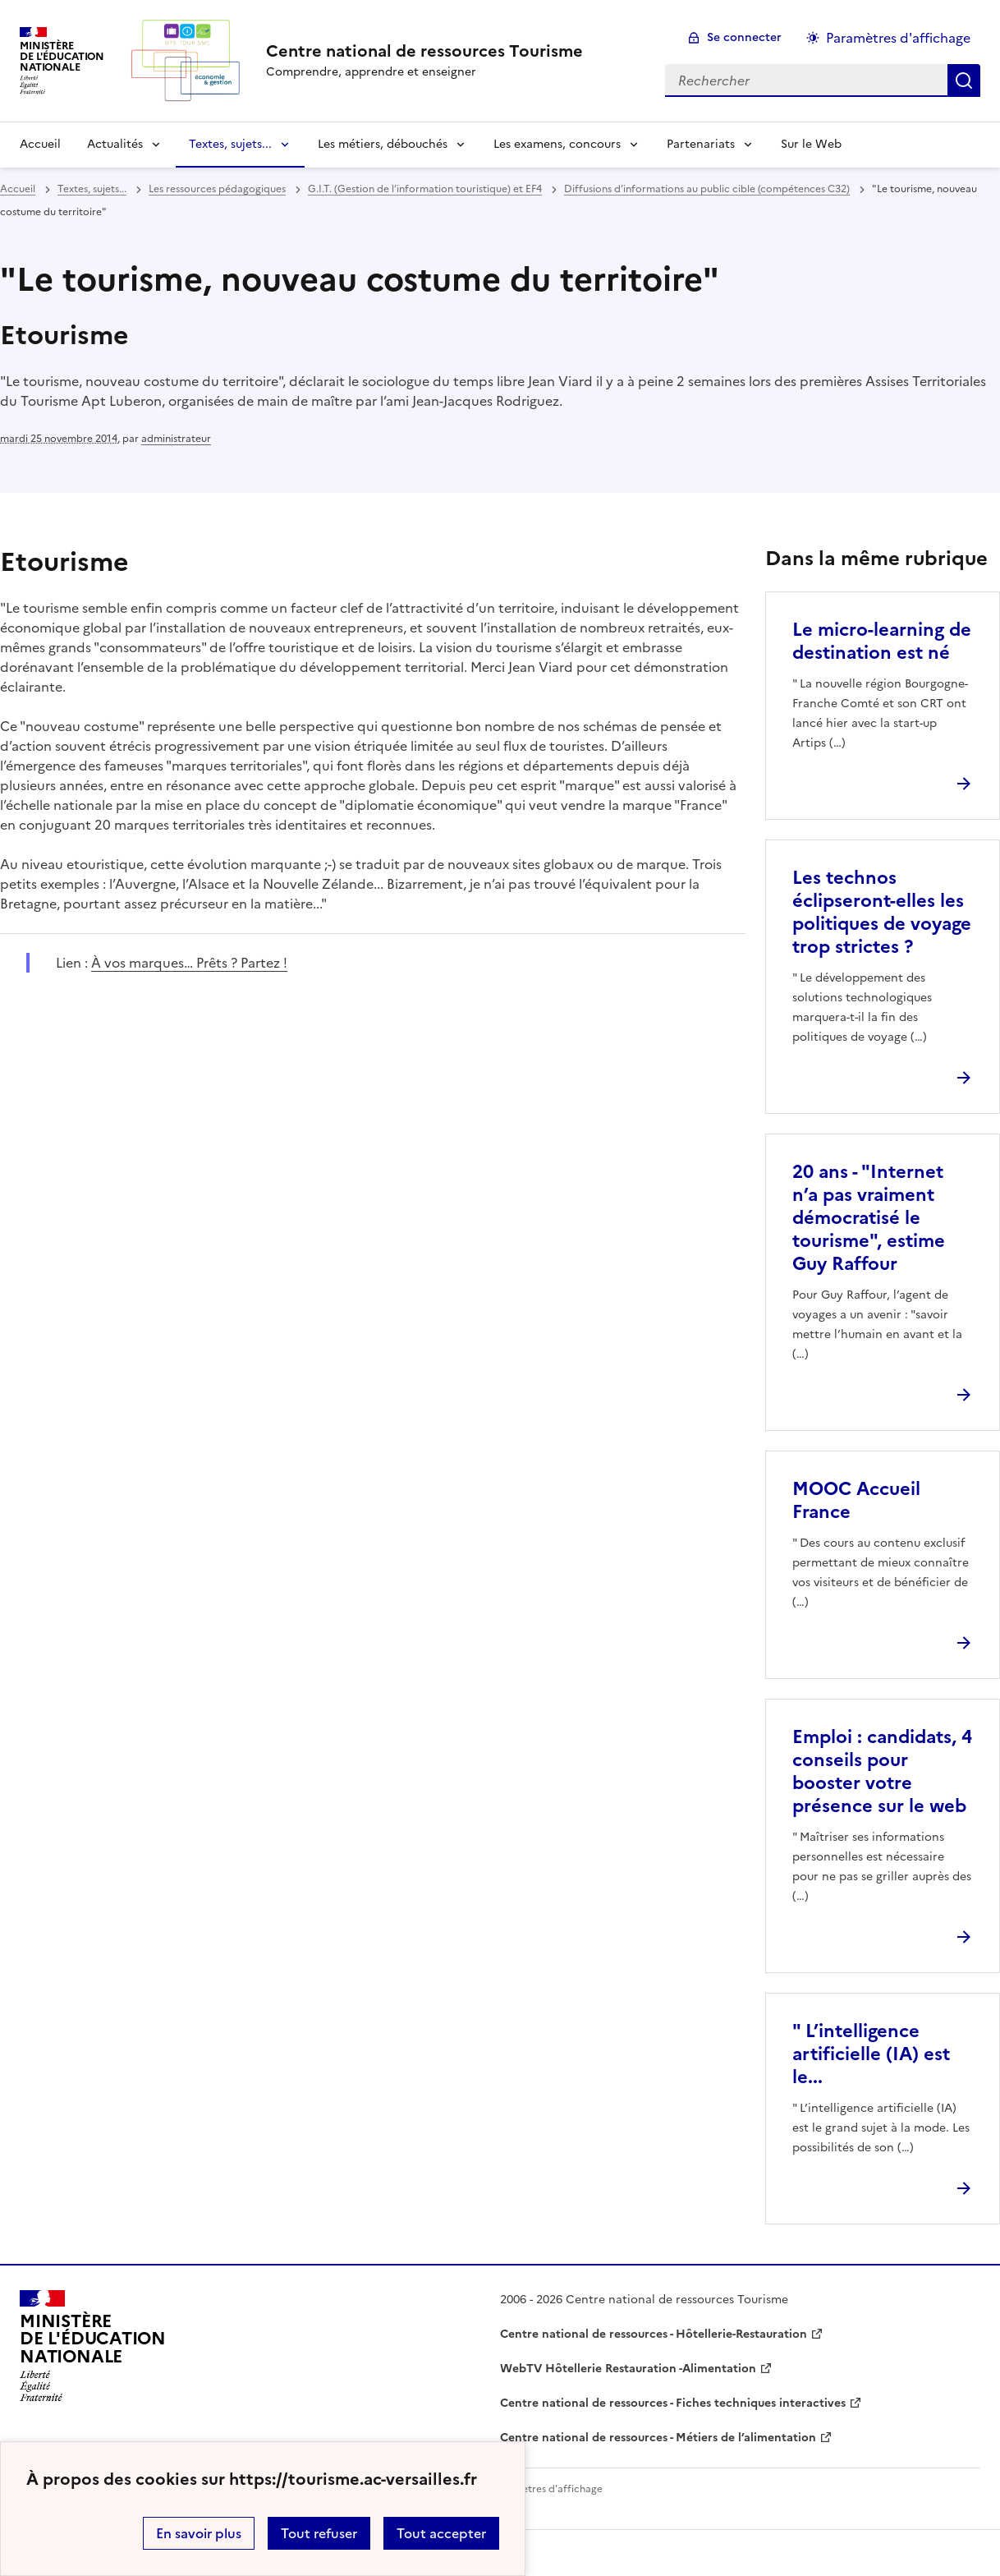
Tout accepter (441, 2533)
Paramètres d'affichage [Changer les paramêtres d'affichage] (898, 38)
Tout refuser (319, 2533)
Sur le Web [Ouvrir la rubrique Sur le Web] (811, 144)
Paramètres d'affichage (547, 2489)
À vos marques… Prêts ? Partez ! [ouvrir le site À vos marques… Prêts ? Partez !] (189, 963)
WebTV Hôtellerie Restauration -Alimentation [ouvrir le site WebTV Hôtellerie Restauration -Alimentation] (628, 2368)
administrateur (176, 438)
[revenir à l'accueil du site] (424, 50)
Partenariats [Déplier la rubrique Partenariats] (701, 144)
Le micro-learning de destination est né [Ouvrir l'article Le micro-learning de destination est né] (881, 641)
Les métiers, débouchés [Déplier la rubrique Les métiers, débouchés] (382, 144)
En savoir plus (198, 2533)
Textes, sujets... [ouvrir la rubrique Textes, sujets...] (91, 189)
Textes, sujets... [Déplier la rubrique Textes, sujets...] (230, 144)
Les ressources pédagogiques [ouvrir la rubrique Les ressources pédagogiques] (217, 189)
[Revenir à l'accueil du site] (93, 2346)
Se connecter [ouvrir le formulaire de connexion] (744, 37)
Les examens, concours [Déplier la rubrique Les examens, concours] (557, 144)
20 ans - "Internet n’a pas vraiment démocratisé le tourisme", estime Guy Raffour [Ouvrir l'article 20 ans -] (868, 1217)
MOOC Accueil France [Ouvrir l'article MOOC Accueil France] (856, 1500)
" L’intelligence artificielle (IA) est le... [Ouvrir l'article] (871, 2054)
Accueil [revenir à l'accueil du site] (40, 144)
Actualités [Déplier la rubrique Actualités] (115, 144)
